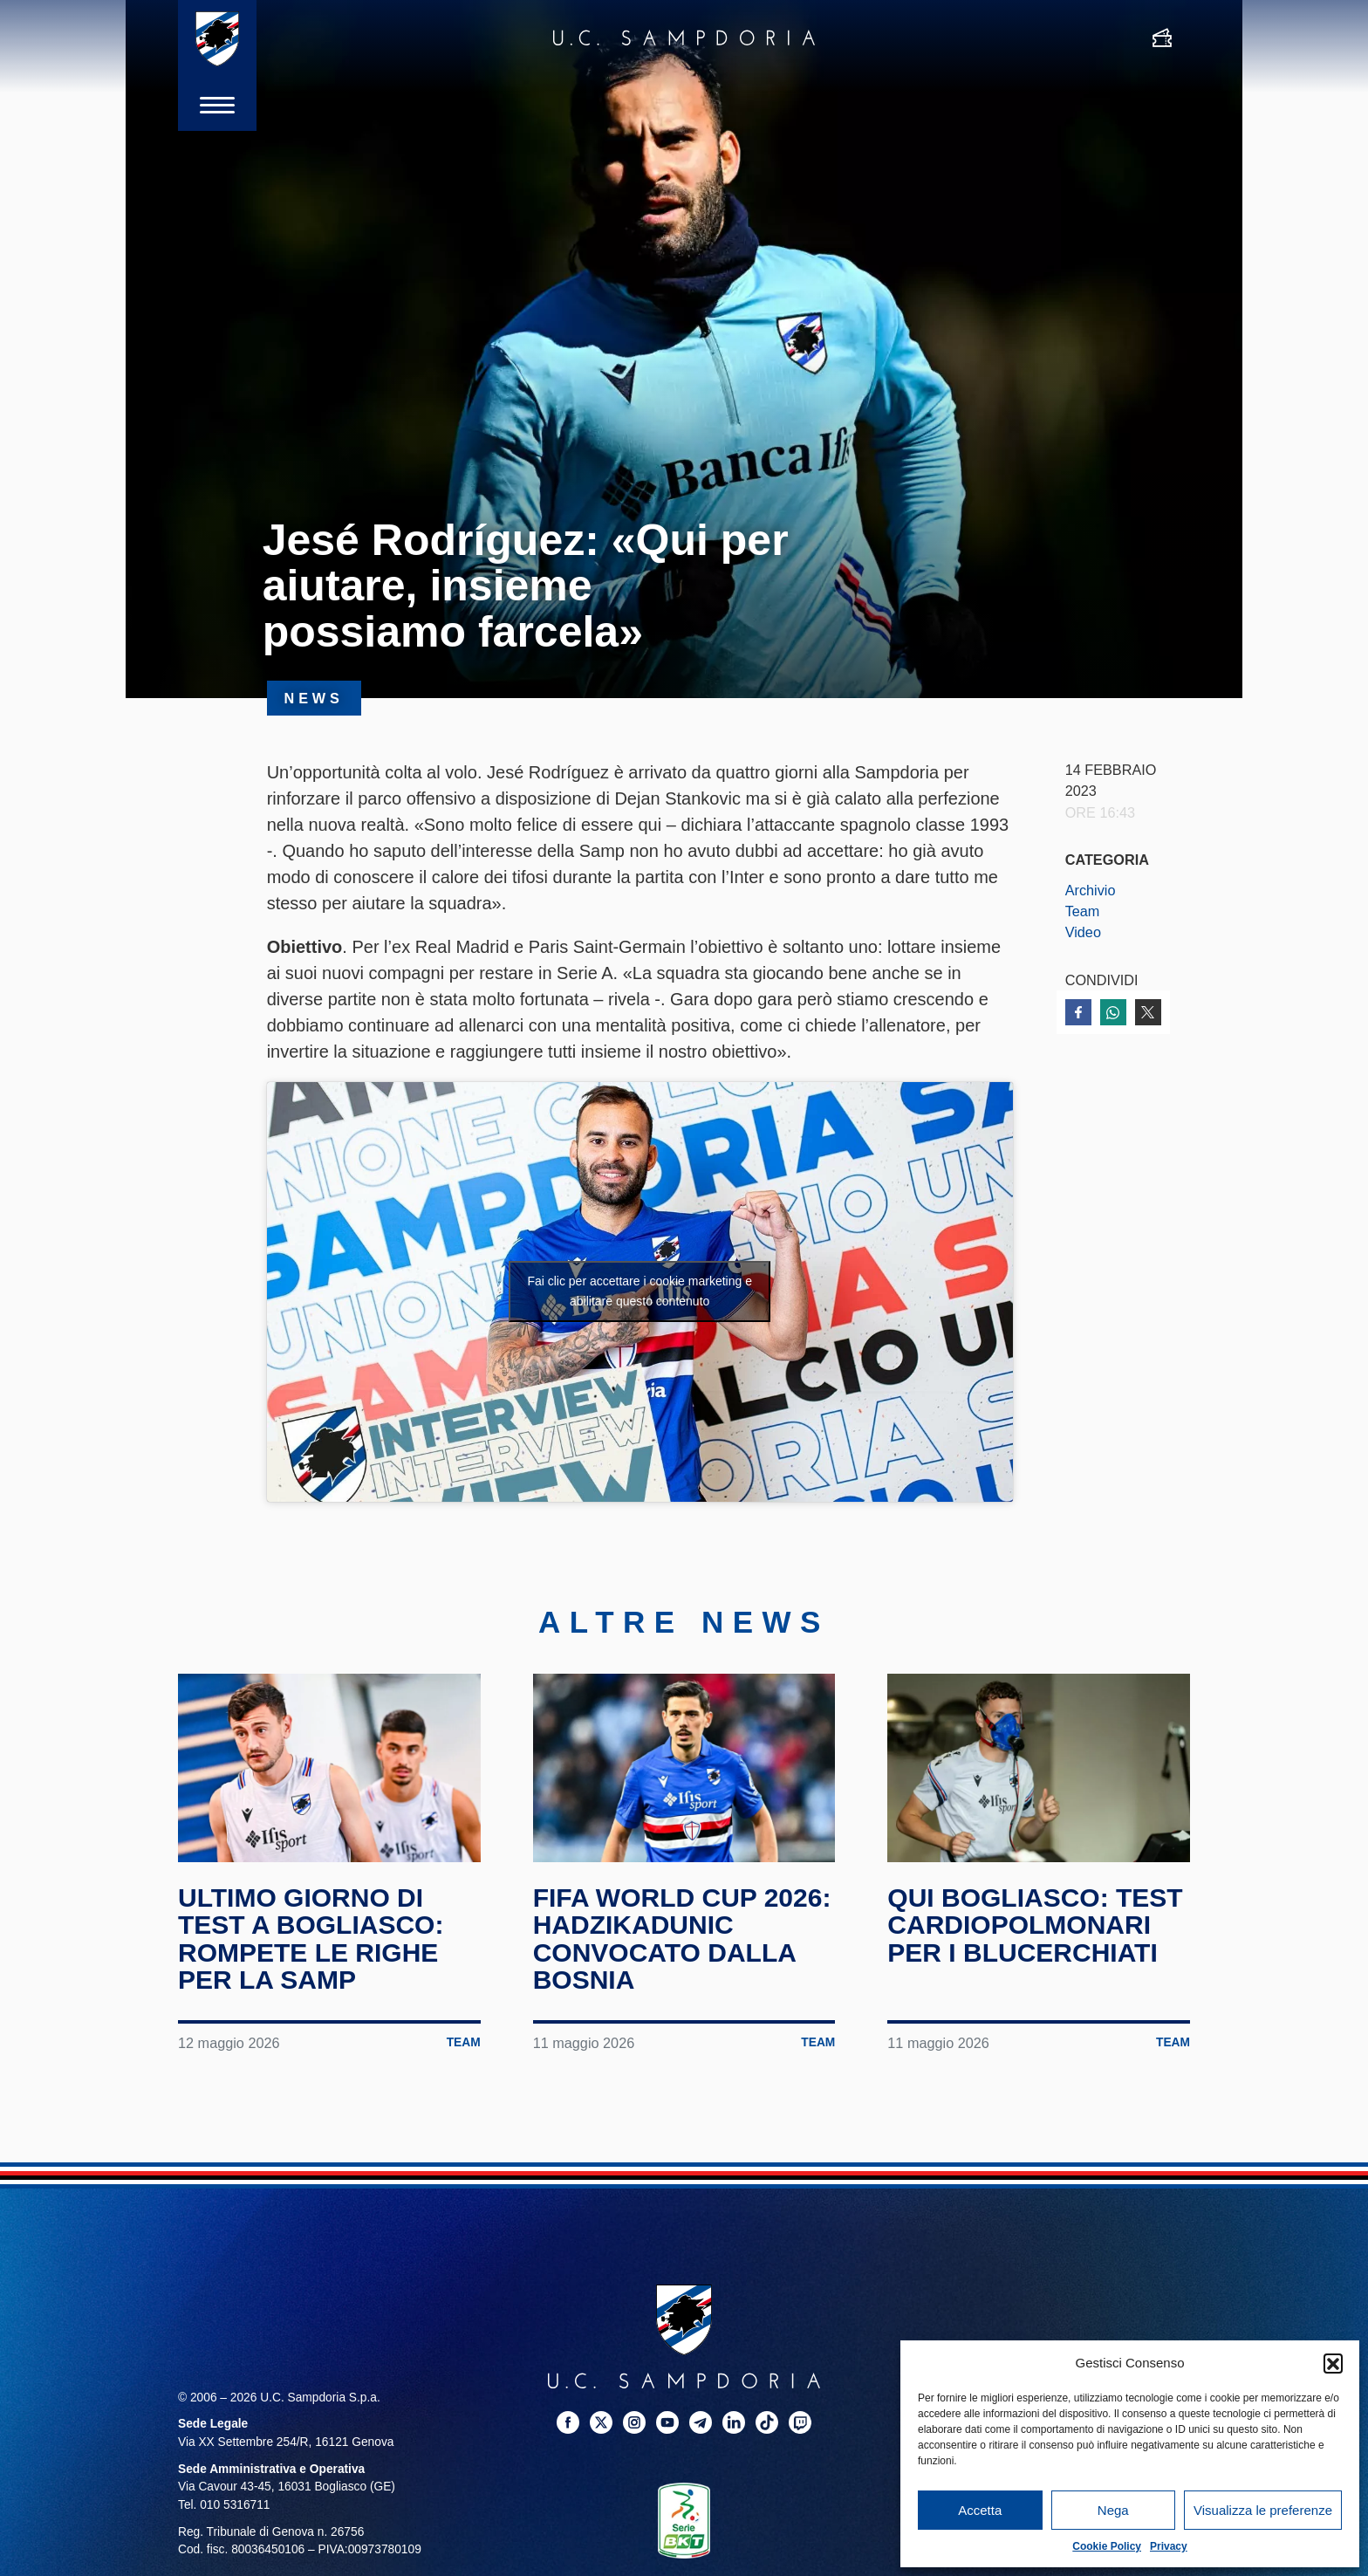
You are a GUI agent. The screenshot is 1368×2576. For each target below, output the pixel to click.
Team (1082, 911)
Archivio (1090, 890)
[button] (1333, 2363)
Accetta (980, 2510)
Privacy (1168, 2546)
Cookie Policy (1106, 2546)
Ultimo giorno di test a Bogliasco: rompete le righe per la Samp (310, 1939)
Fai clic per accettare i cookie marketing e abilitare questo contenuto (639, 1291)
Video (1083, 932)
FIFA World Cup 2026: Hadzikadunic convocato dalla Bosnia (682, 1939)
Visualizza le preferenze (1263, 2510)
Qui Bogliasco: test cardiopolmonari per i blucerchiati (1034, 1925)
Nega (1113, 2510)
